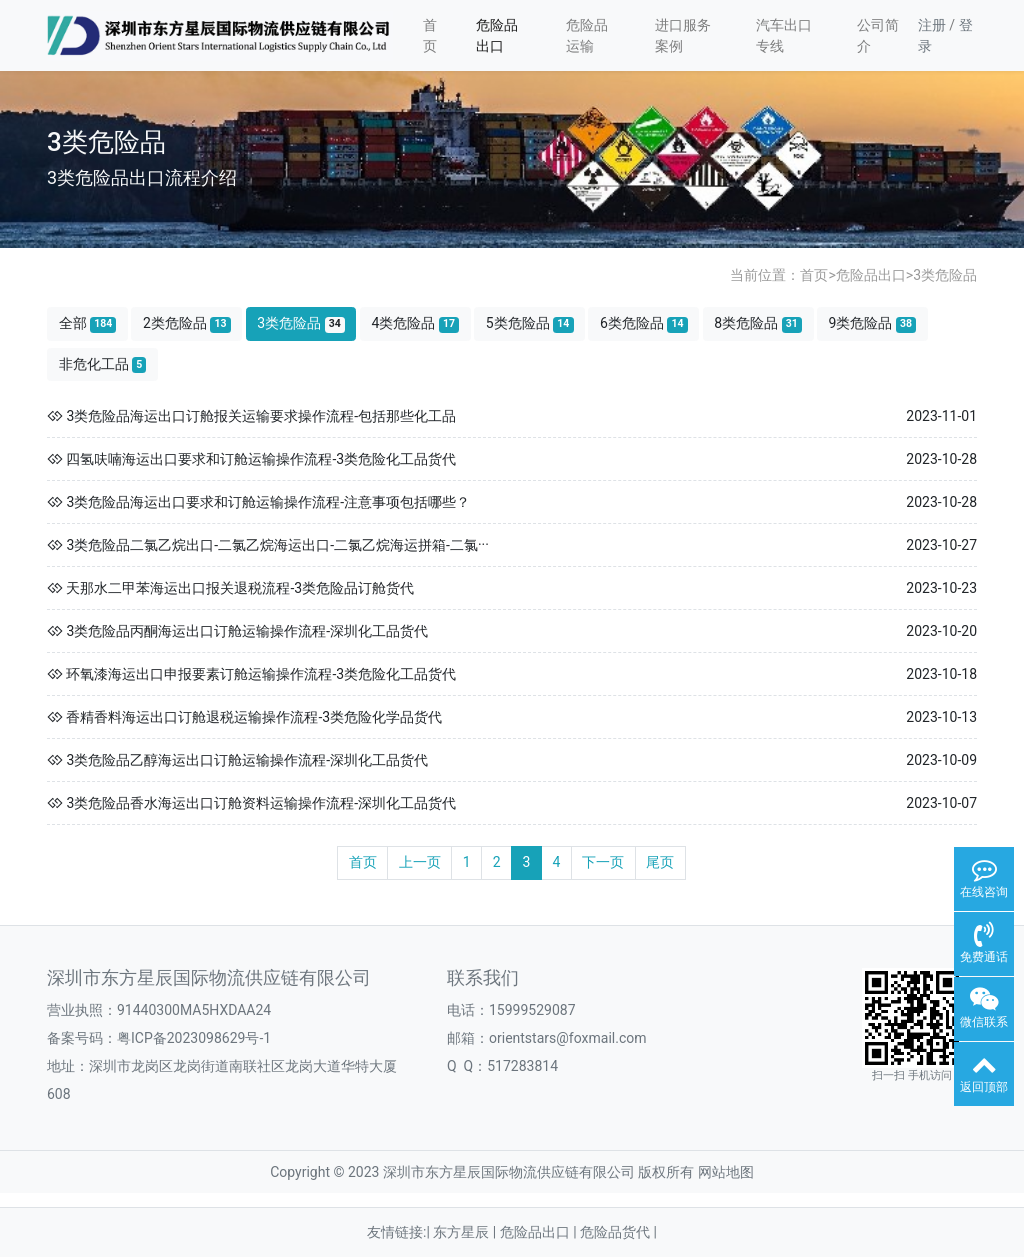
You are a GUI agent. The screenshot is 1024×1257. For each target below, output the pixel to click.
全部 (88, 323)
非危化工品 (103, 364)
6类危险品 (644, 323)
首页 (430, 35)
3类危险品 (945, 275)
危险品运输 (587, 35)
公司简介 (878, 35)
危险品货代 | (618, 1232)
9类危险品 (873, 323)
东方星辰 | (466, 1232)
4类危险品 (415, 323)
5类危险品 (530, 323)
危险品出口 (497, 35)
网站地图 (726, 1172)
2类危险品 (187, 323)
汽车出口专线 (784, 35)
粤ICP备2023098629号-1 (194, 1038)
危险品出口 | (540, 1232)
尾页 (660, 862)
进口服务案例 (683, 35)
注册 (932, 25)
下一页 (603, 862)
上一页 (420, 862)
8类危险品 (758, 323)
